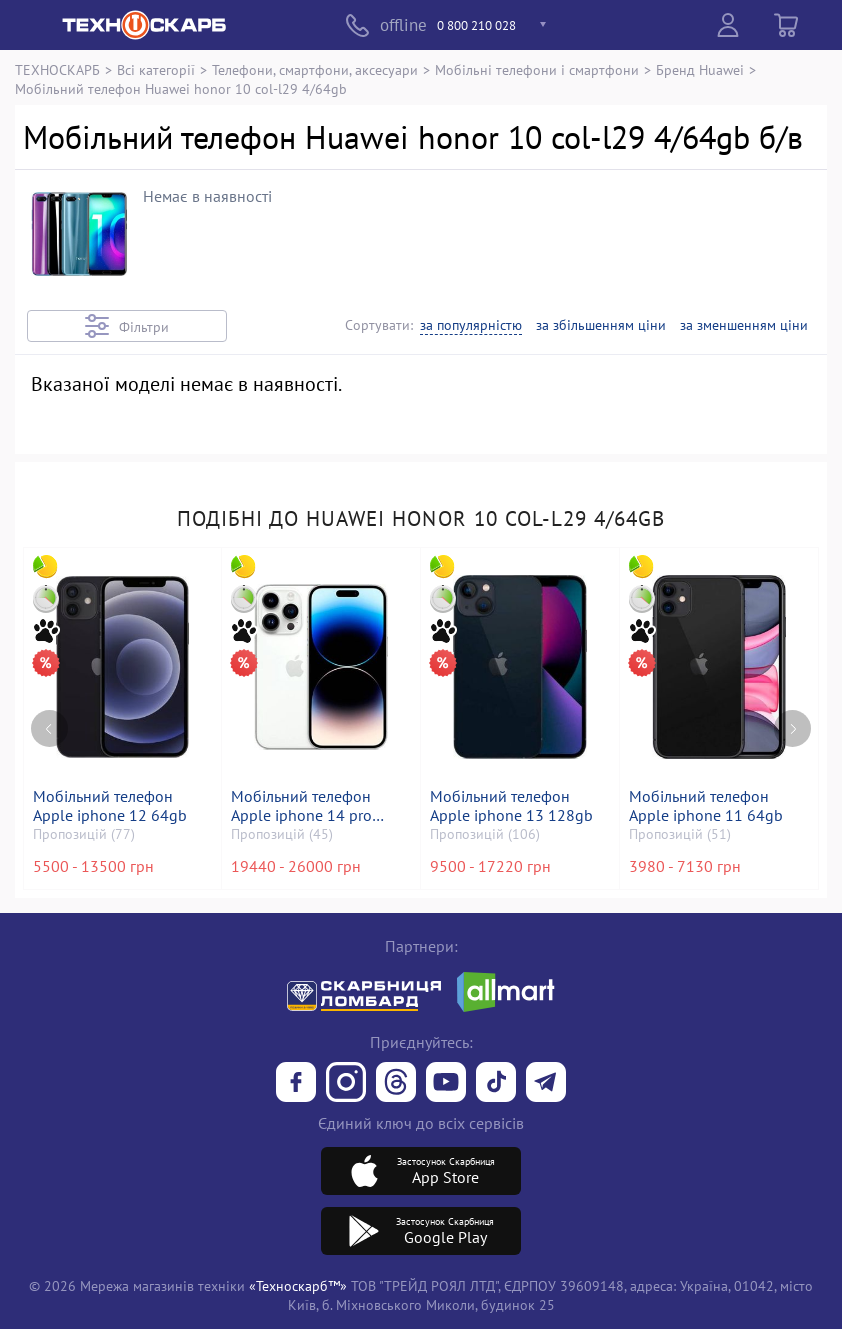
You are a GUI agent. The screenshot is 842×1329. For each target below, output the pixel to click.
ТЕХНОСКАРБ (57, 69)
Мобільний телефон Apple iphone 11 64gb (708, 806)
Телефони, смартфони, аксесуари (315, 69)
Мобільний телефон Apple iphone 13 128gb (513, 806)
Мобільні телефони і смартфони (537, 69)
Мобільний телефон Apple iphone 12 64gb (112, 806)
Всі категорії (156, 69)
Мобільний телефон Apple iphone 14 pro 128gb (303, 806)
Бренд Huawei (700, 69)
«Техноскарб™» (298, 1285)
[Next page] (792, 708)
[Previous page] (49, 708)
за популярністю (471, 325)
